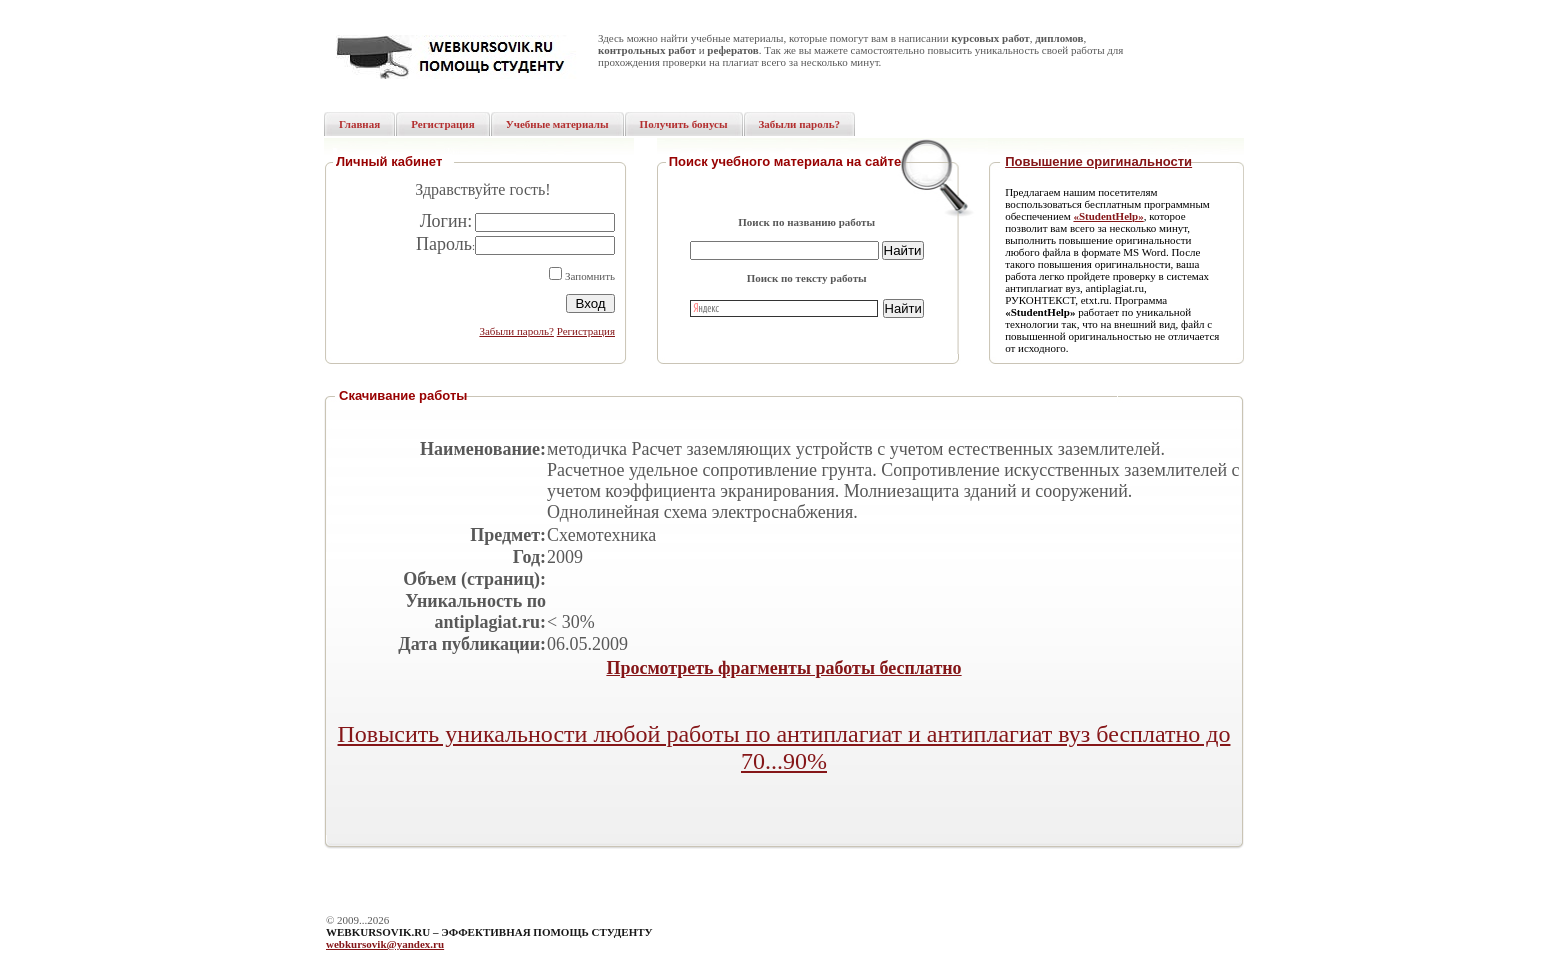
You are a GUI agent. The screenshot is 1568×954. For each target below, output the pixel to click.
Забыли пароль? (516, 331)
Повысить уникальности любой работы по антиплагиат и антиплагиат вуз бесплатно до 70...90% (784, 747)
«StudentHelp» (1108, 216)
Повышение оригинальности (1098, 161)
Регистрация (586, 331)
